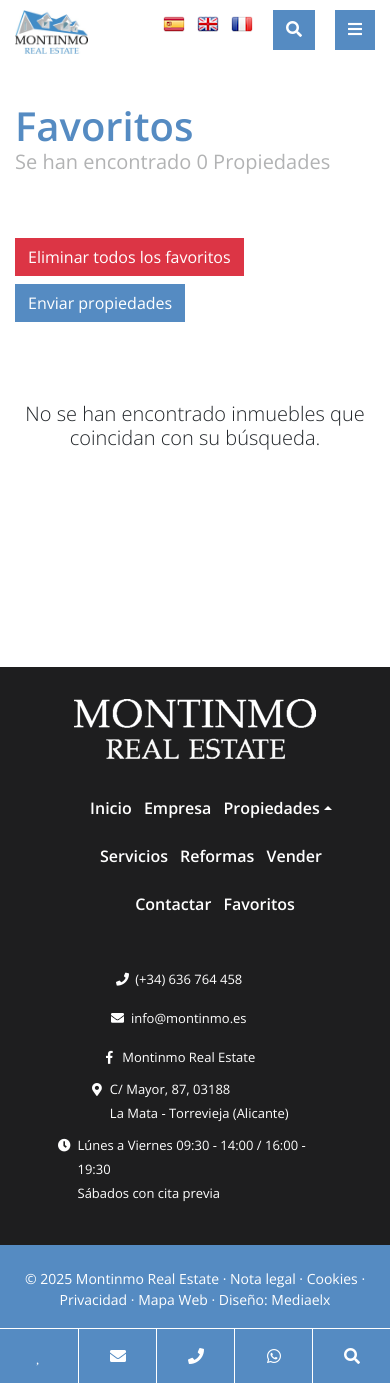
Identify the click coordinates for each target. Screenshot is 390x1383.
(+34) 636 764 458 (188, 979)
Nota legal (263, 1279)
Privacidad (94, 1300)
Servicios (134, 856)
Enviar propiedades (100, 303)
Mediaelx (300, 1300)
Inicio (111, 808)
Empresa (177, 808)
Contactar (173, 904)
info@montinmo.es (189, 1018)
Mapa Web (173, 1300)
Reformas (217, 856)
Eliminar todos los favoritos (129, 257)
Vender (294, 856)
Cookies (332, 1279)
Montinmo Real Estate (188, 1057)
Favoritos (258, 904)
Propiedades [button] (271, 808)
